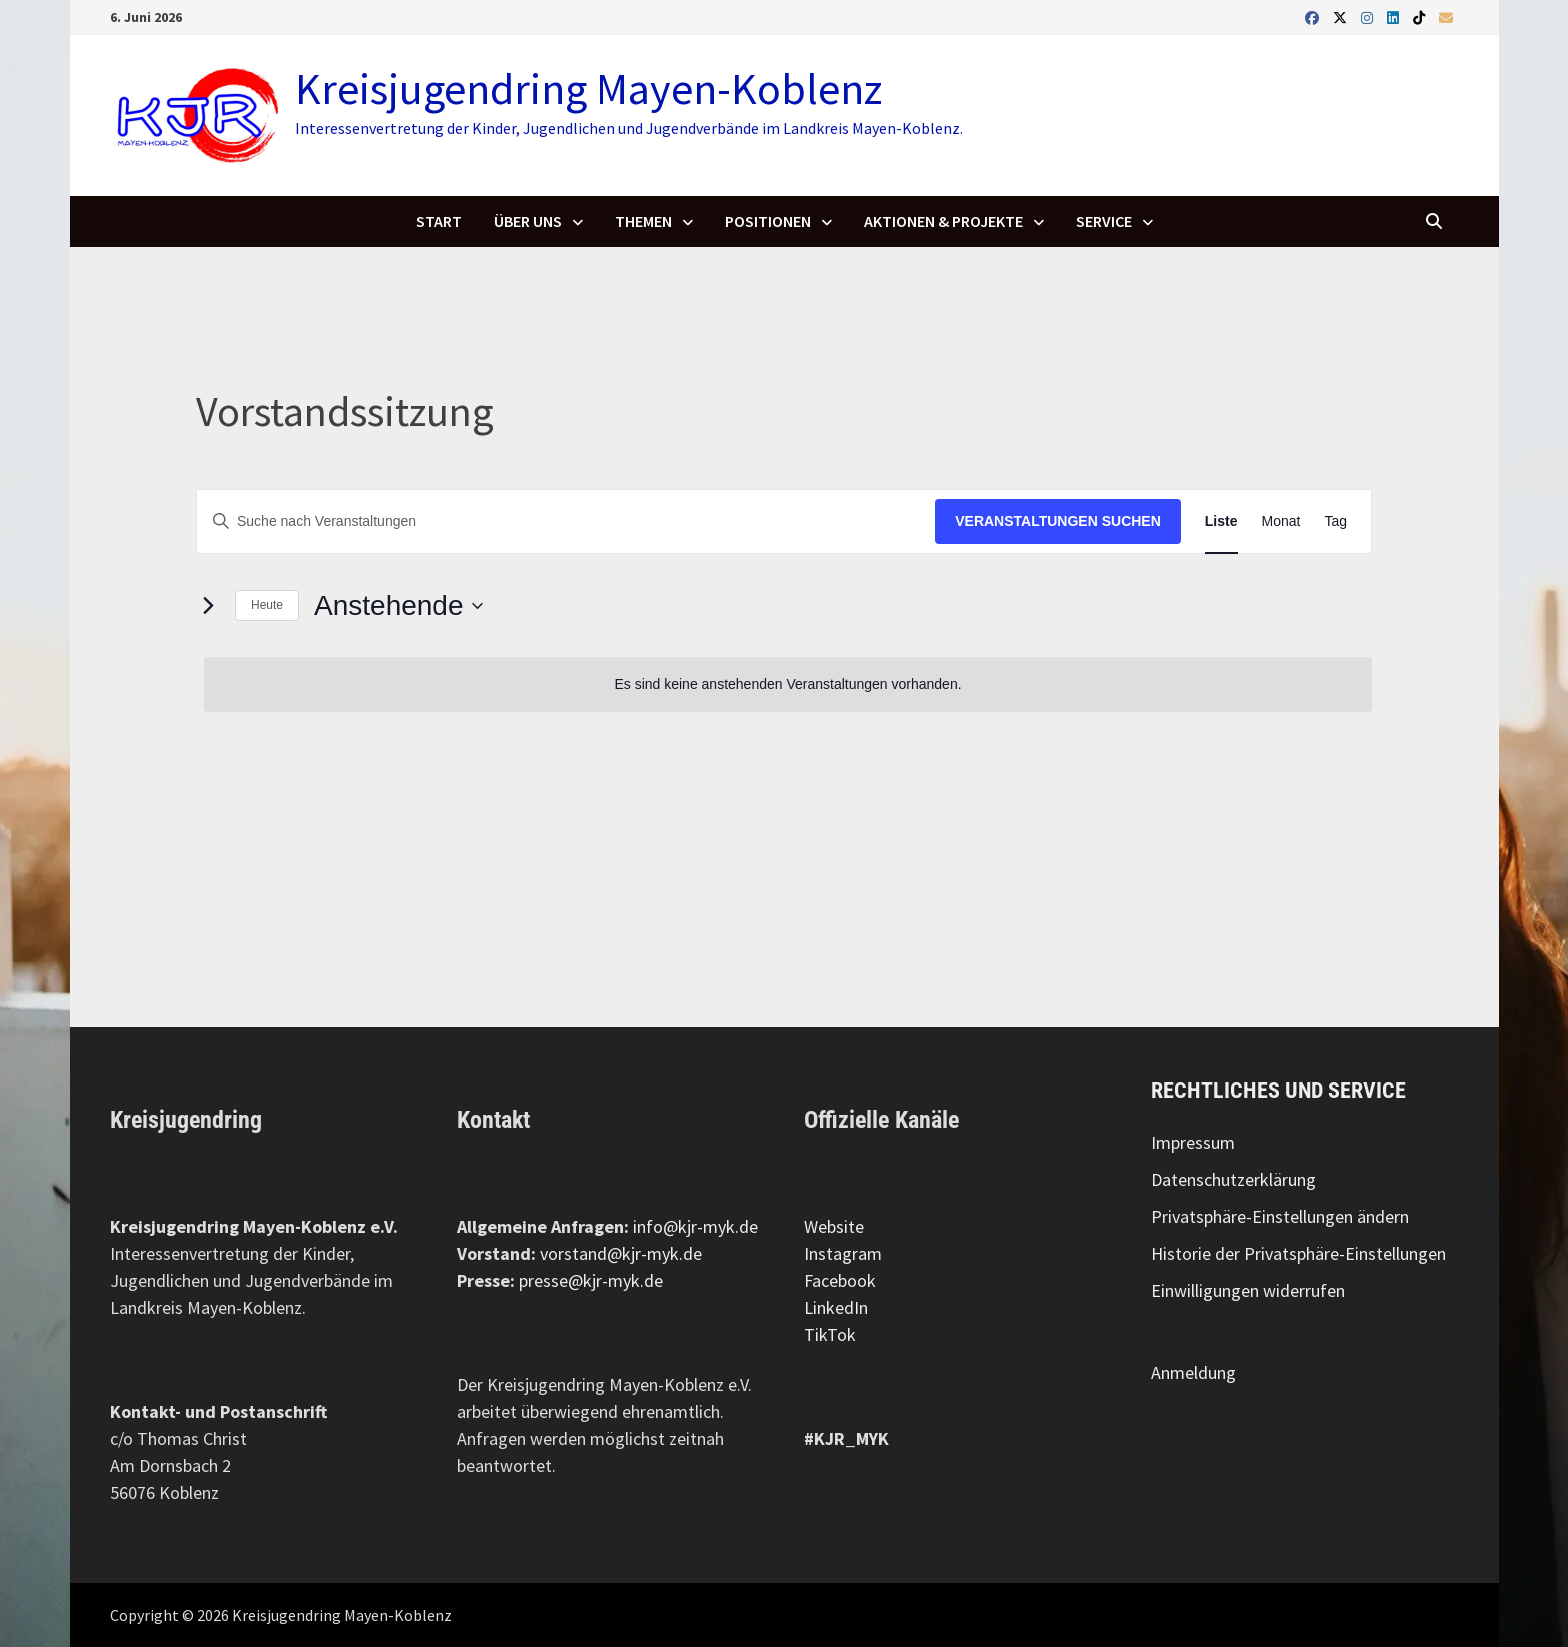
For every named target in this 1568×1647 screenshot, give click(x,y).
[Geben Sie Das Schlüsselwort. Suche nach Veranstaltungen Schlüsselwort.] (566, 521)
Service (1104, 221)
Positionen (768, 221)
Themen (643, 221)
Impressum (1193, 1142)
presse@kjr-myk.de (591, 1280)
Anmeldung (1193, 1372)
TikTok (830, 1334)
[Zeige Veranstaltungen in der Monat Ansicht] (1281, 521)
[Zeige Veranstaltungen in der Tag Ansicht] (1335, 521)
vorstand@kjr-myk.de (621, 1253)
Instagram (843, 1253)
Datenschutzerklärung (1233, 1179)
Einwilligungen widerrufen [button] (1248, 1290)
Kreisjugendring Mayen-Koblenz (588, 88)
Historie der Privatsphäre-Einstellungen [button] (1298, 1253)
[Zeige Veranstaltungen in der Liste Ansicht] (1221, 521)
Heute (267, 605)
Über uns (528, 221)
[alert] (788, 684)
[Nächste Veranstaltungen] (208, 606)
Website (834, 1226)
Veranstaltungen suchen (1058, 521)
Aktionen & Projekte (943, 221)
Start (439, 221)
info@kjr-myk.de (695, 1226)
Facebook (840, 1280)
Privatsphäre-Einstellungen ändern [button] (1280, 1216)
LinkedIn (836, 1307)
